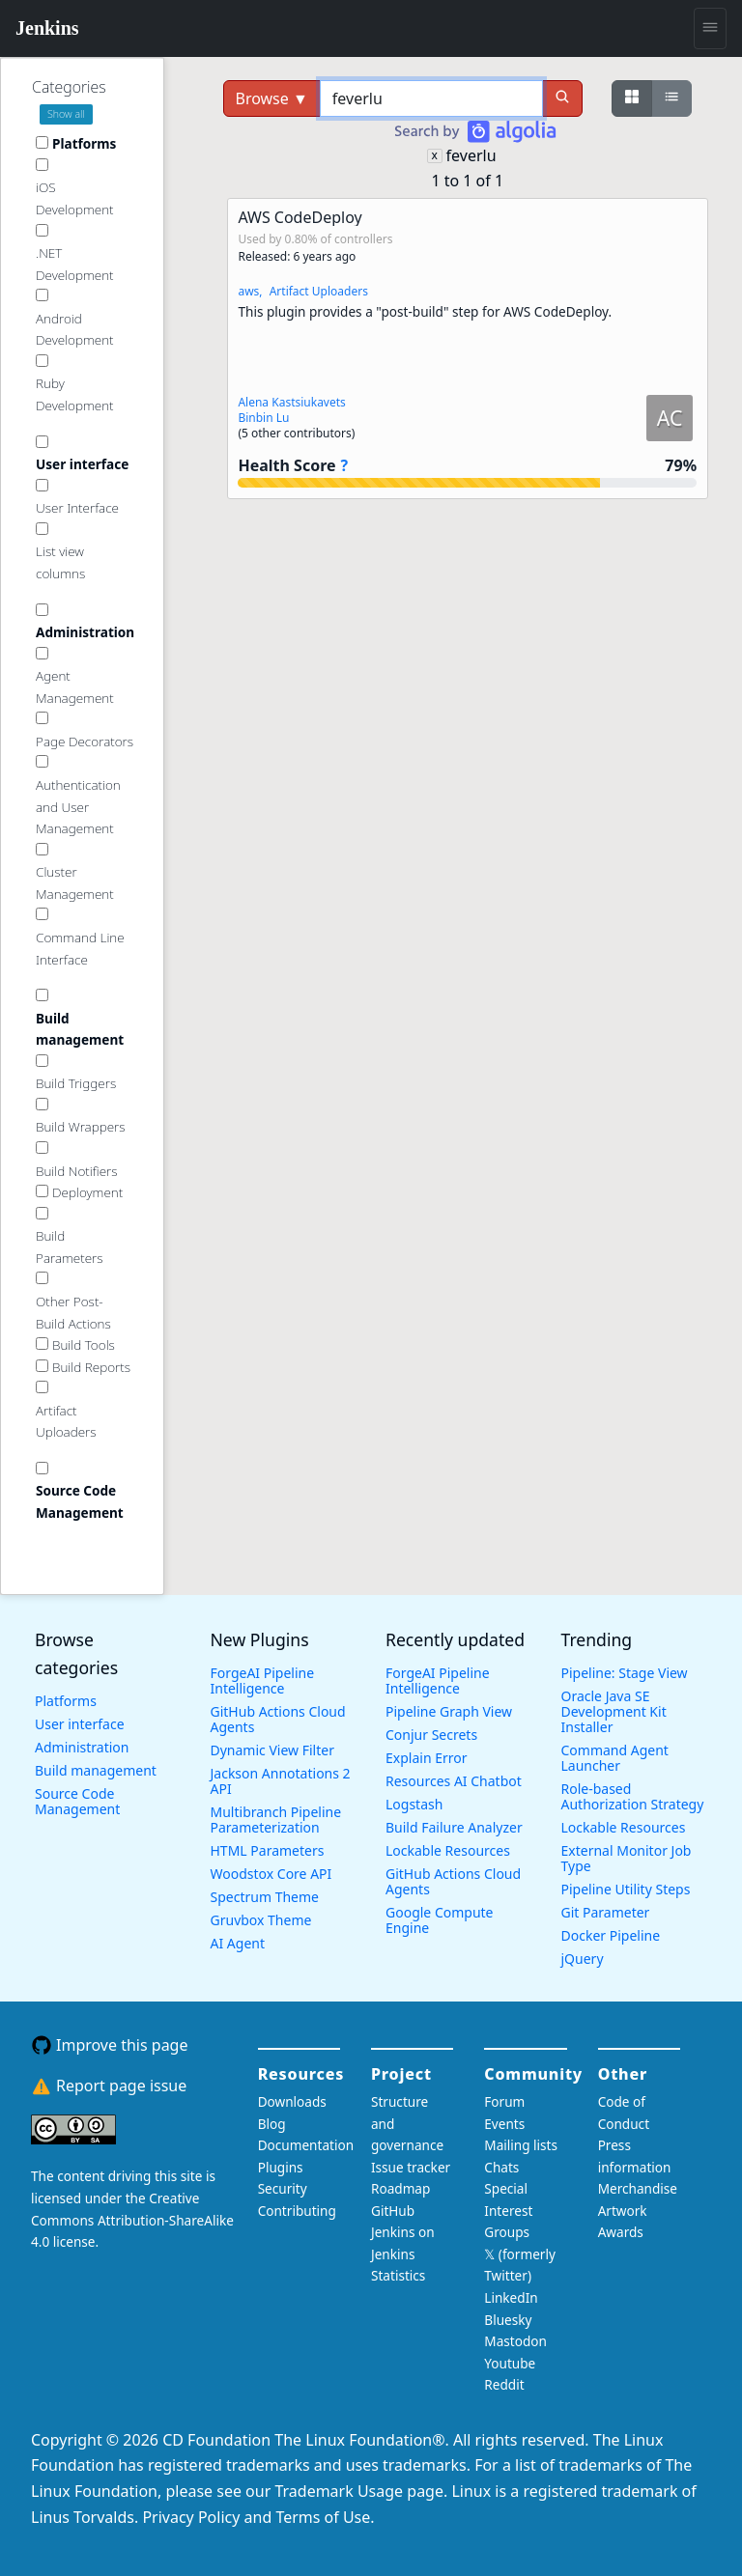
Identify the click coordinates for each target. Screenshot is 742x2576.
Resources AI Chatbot (453, 1781)
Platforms (66, 1701)
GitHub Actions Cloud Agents (278, 1719)
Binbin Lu (263, 417)
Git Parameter (605, 1912)
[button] (467, 348)
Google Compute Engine (439, 1920)
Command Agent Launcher (615, 1758)
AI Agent (238, 1943)
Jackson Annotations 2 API (281, 1781)
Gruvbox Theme (261, 1920)
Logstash (413, 1804)
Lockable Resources (447, 1850)
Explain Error (426, 1758)
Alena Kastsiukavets (291, 402)
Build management (96, 1770)
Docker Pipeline (611, 1935)
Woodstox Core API (271, 1873)
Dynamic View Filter (272, 1750)
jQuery (582, 1958)
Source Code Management (77, 1801)
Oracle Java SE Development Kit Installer (614, 1711)
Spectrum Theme (265, 1897)
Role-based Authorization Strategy (632, 1796)
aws (248, 291)
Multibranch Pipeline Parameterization (276, 1819)
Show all (66, 114)
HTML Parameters (268, 1850)
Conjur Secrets (431, 1734)
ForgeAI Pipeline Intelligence (263, 1680)
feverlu (471, 155)
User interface (80, 1724)
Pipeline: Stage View (624, 1673)
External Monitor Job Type (626, 1858)
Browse (272, 98)
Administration (81, 1747)
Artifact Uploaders (319, 291)
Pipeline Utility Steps (626, 1889)
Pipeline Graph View (448, 1711)
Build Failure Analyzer (454, 1827)
